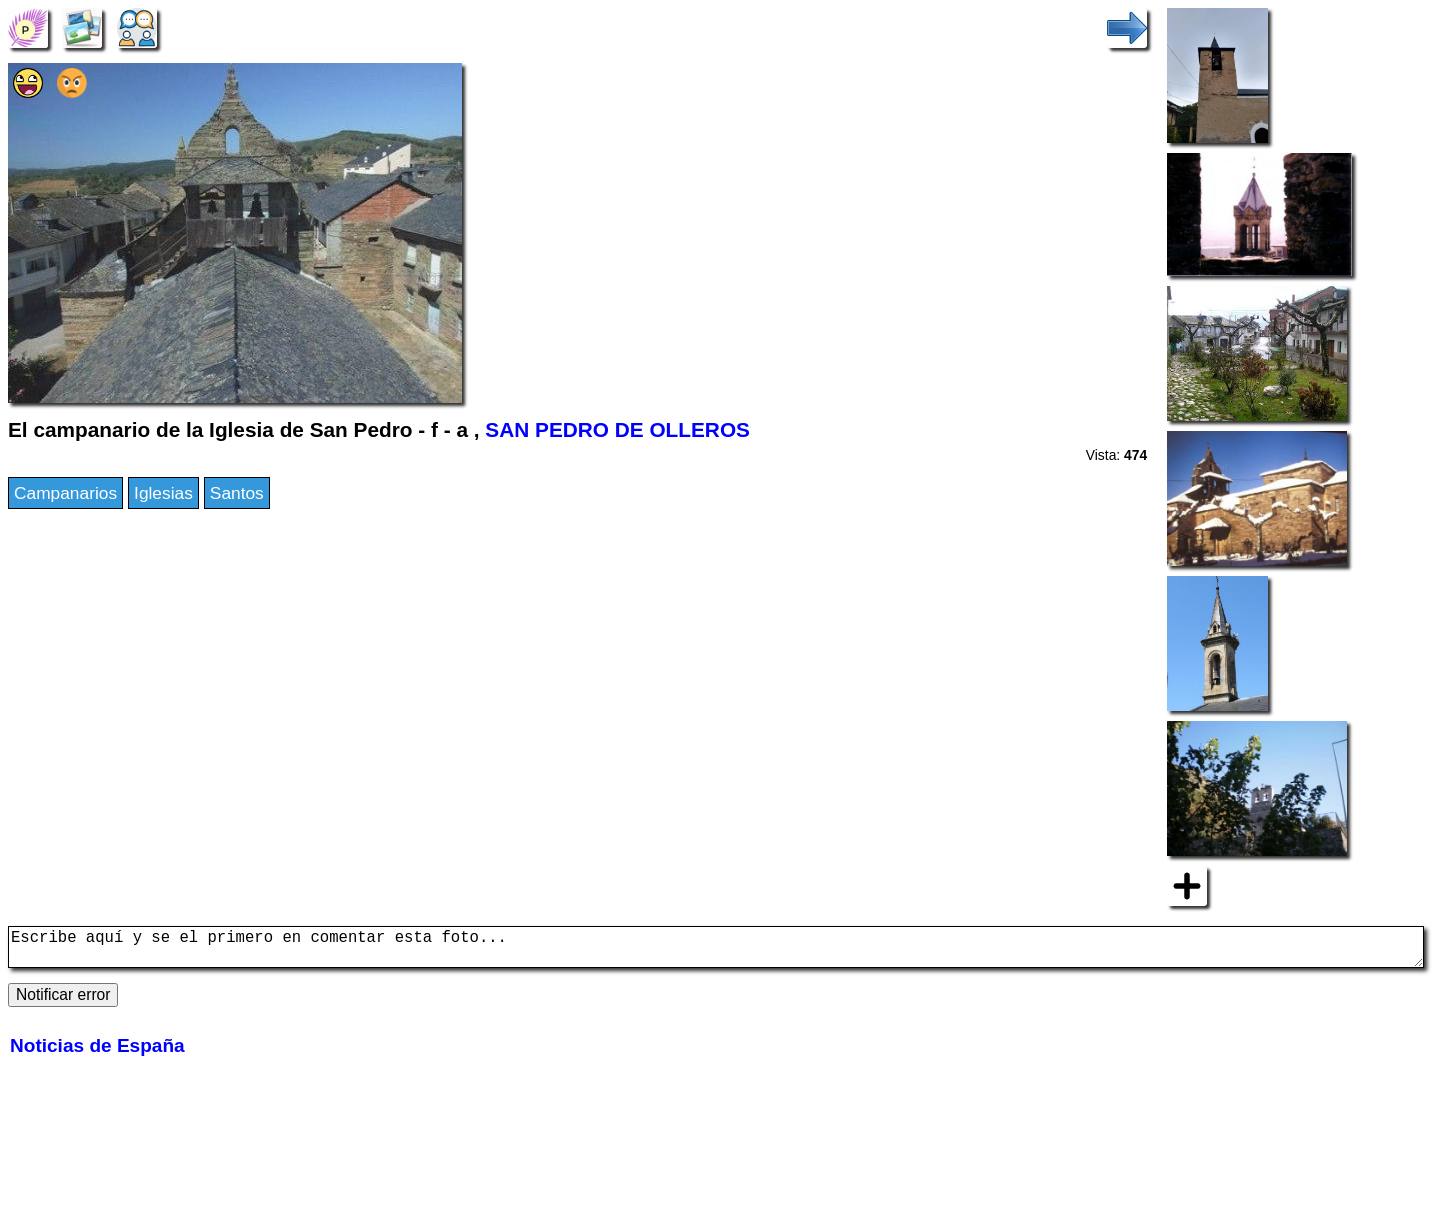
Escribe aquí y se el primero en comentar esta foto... (716, 951)
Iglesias (163, 493)
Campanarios (65, 493)
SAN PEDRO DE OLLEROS (617, 429)
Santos (237, 493)
